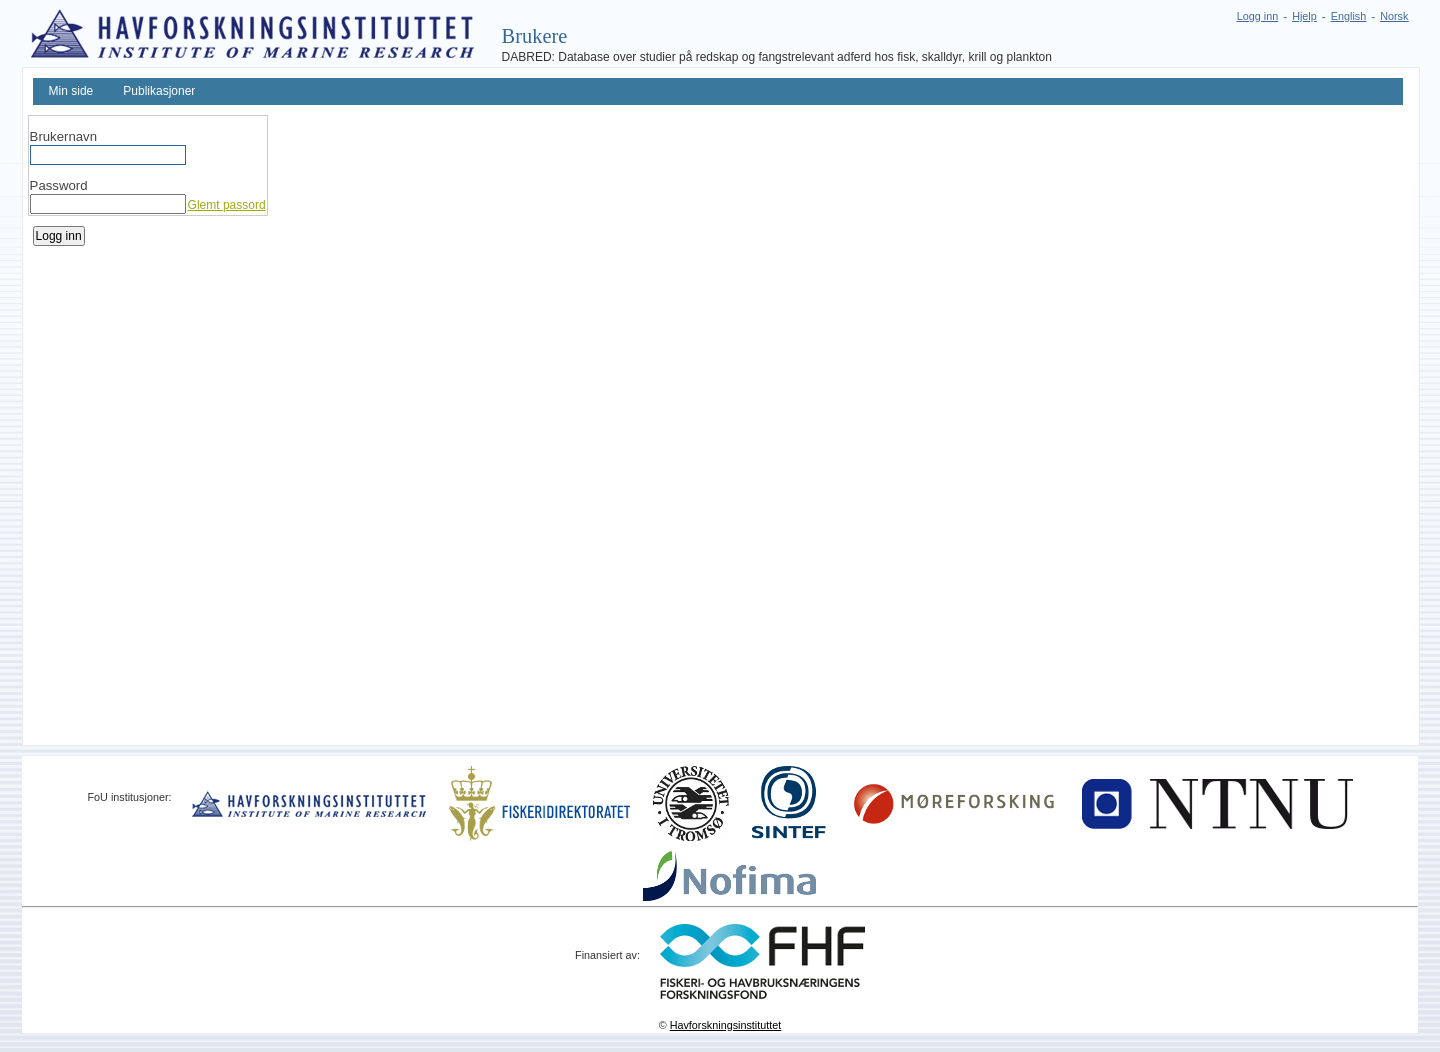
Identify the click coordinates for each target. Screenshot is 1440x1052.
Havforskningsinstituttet (726, 1025)
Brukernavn (63, 136)
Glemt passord (227, 205)
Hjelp (1304, 16)
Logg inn (1257, 16)
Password (59, 185)
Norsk (1394, 16)
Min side (71, 91)
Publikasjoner (159, 91)
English (1348, 16)
